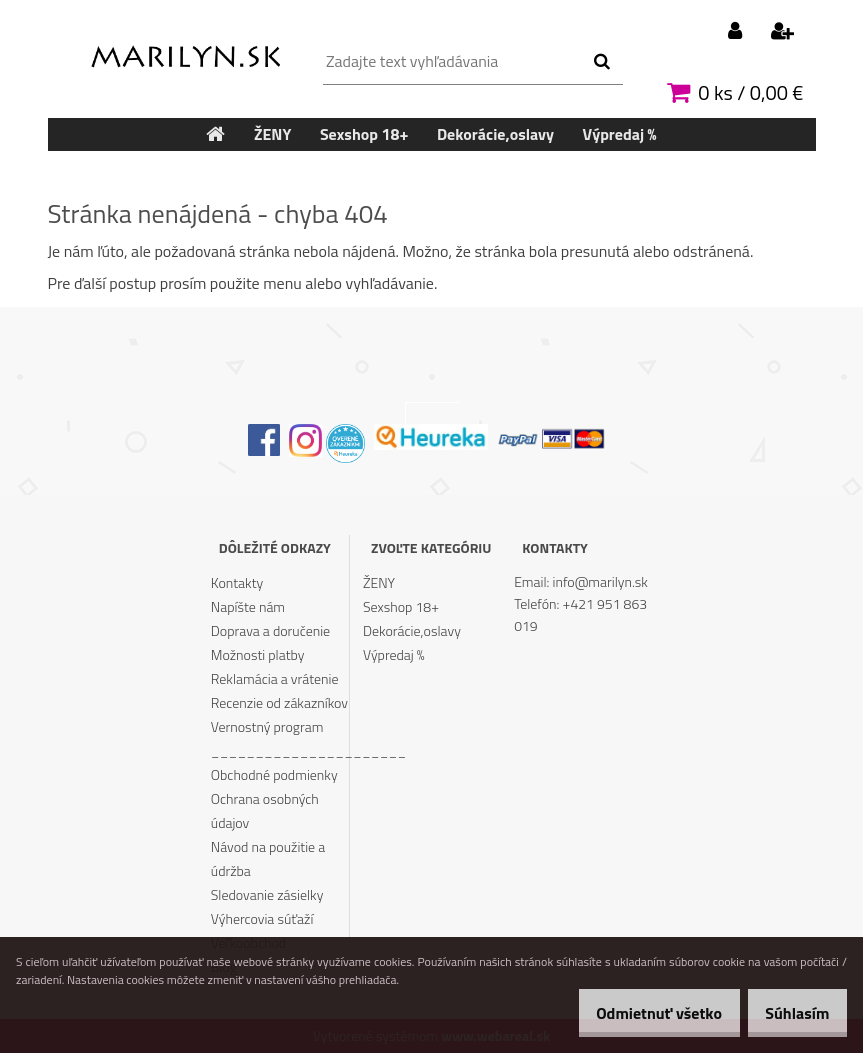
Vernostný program (267, 726)
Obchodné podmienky (274, 774)
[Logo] (185, 52)
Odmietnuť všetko (637, 1013)
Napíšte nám (248, 606)
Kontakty (237, 582)
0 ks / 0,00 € (750, 92)
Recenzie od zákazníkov (279, 702)
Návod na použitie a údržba (268, 858)
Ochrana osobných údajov (265, 810)
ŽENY (379, 582)
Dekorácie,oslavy (412, 630)
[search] (601, 62)
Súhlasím (790, 1013)
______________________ (280, 750)
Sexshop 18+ (401, 606)
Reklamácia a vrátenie (275, 678)
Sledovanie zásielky (267, 894)
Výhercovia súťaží (262, 918)
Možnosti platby (258, 654)
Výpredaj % (394, 654)
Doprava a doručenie (270, 630)
